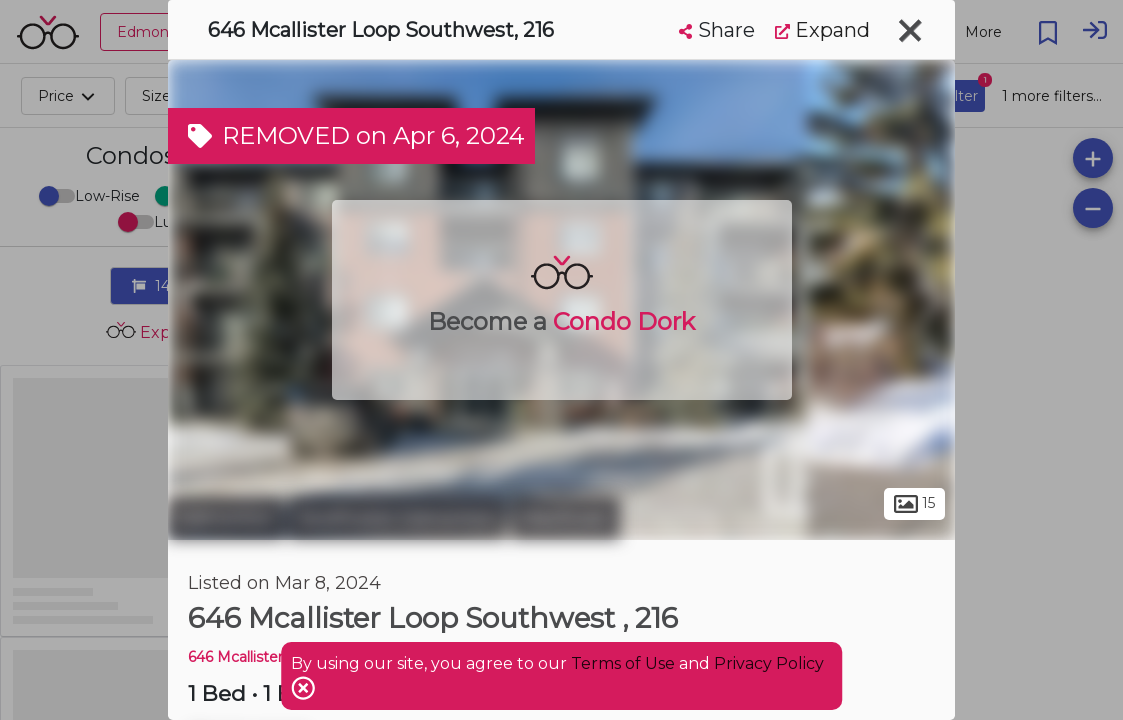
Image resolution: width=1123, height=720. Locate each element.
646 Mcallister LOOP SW (273, 657)
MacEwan (565, 518)
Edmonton (226, 518)
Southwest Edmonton (397, 518)
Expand (822, 30)
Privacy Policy (769, 663)
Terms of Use (623, 663)
